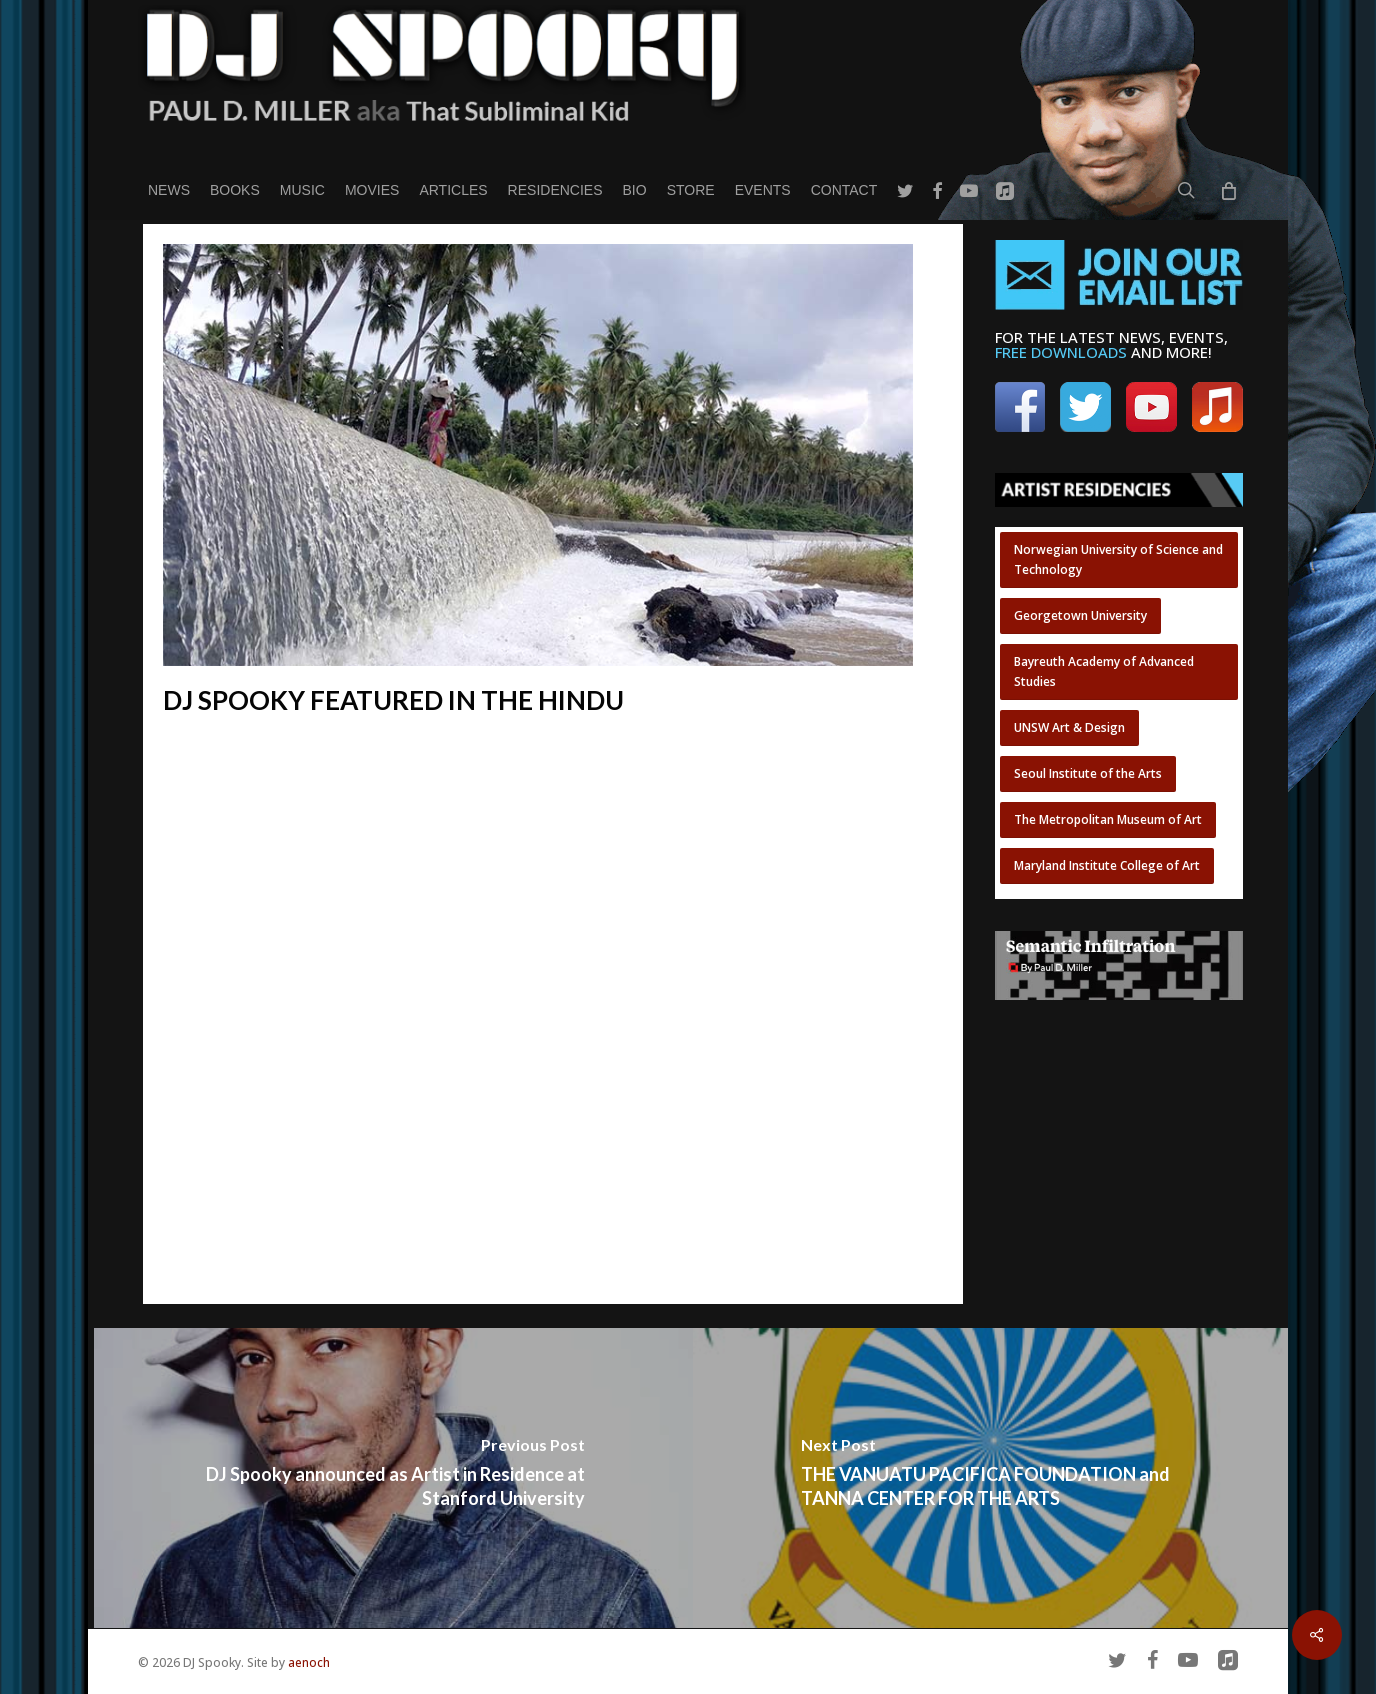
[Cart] (1227, 190)
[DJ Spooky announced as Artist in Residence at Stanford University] (393, 1478)
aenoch (309, 1662)
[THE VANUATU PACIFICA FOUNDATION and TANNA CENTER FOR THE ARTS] (992, 1478)
